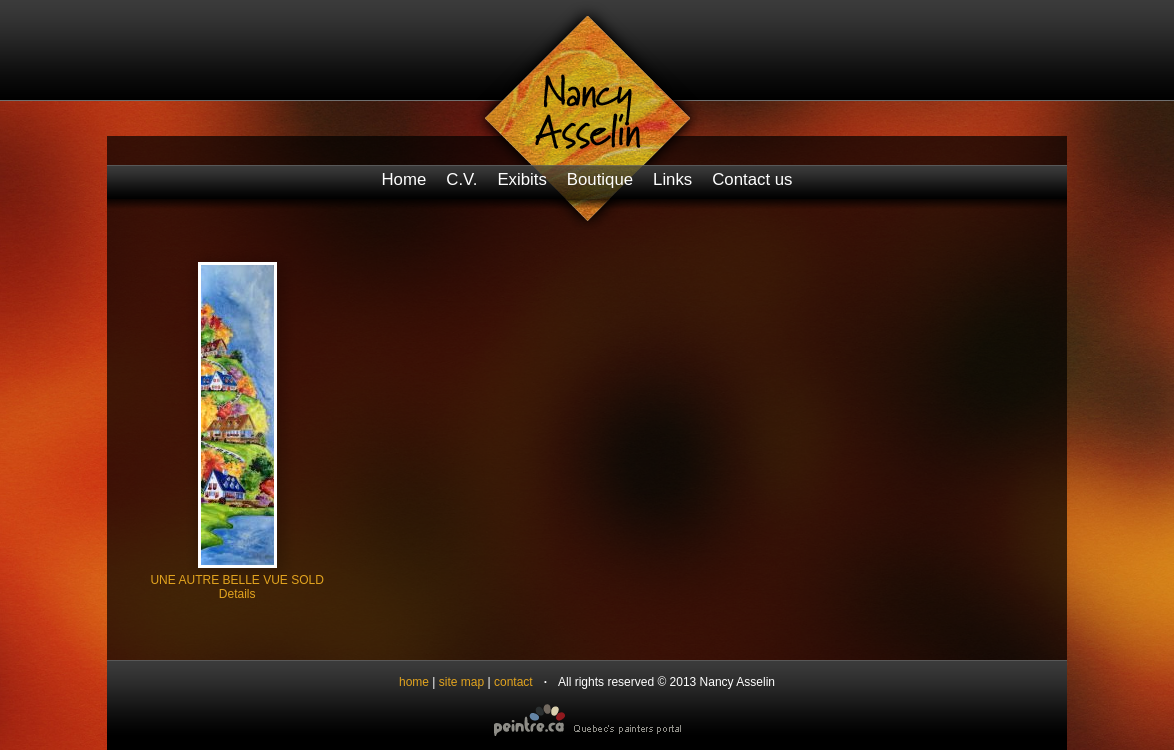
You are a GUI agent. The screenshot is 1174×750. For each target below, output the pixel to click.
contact (513, 682)
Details (237, 594)
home (414, 682)
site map (461, 682)
